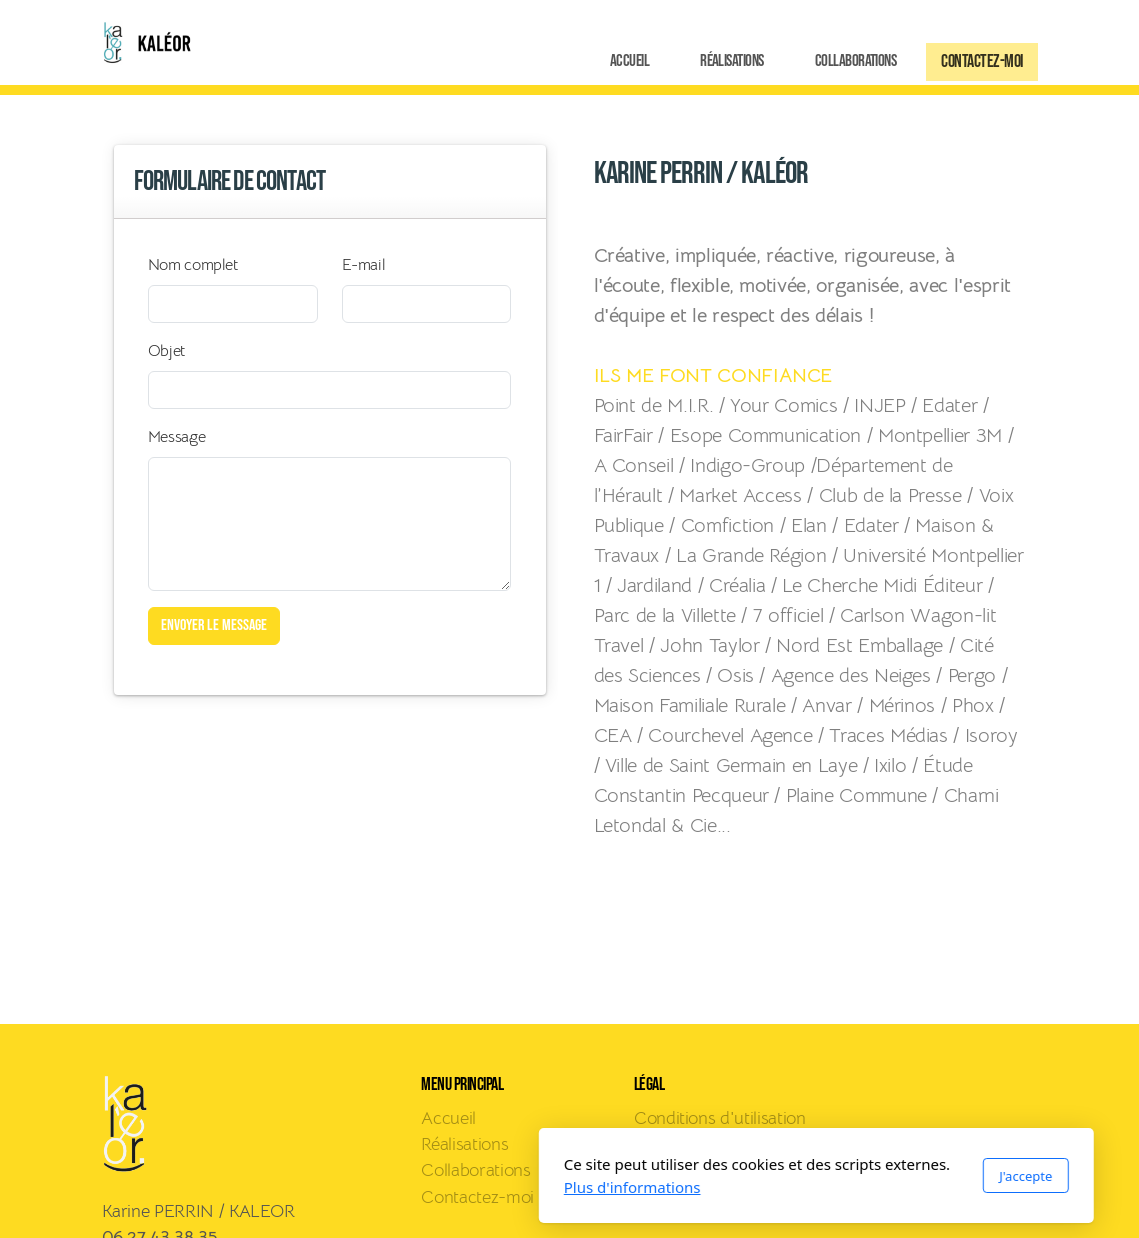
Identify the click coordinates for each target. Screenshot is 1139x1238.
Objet (166, 351)
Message (177, 437)
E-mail (364, 265)
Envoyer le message (214, 625)
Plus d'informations (385, 1187)
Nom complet (193, 265)
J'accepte (779, 1176)
